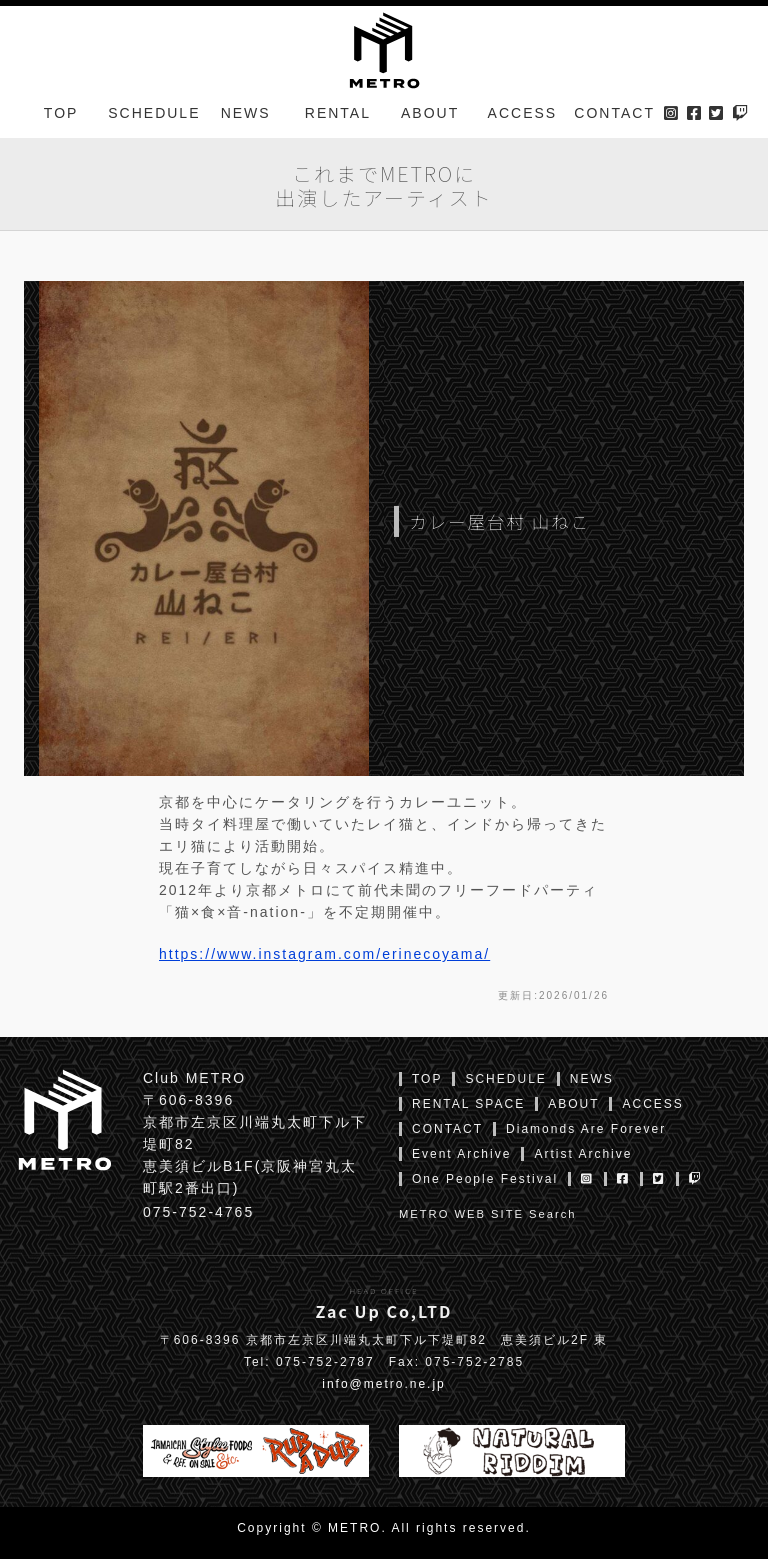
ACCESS (523, 114)
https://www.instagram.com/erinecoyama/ (324, 954)
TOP (61, 114)
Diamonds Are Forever (586, 1129)
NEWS (246, 114)
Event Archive (461, 1154)
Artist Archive (583, 1154)
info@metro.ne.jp (384, 1384)
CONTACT (614, 114)
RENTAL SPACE (468, 1104)
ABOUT (430, 114)
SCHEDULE (154, 114)
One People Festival (485, 1179)
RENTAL (338, 114)
